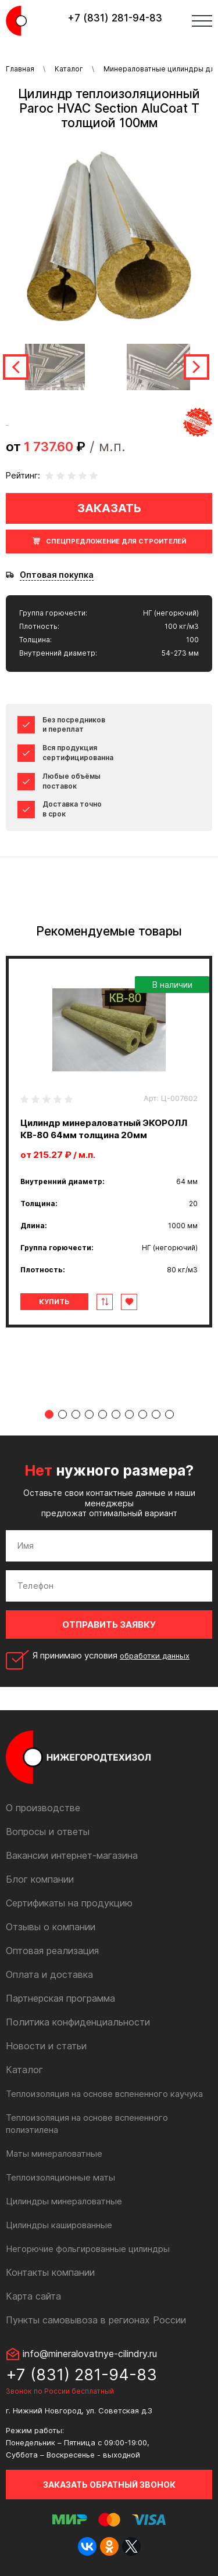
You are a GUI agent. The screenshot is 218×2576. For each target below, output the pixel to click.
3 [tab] (76, 1414)
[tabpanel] (109, 1141)
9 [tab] (156, 1414)
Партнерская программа (60, 1998)
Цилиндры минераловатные (64, 2201)
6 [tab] (116, 1414)
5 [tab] (102, 1414)
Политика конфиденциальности (78, 2022)
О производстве (43, 1808)
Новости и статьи (46, 2046)
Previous (15, 367)
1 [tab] (49, 1414)
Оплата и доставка (49, 1974)
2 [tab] (62, 1414)
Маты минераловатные (54, 2153)
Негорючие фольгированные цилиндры (88, 2248)
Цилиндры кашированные (59, 2224)
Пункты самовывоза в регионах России (96, 2320)
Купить (54, 1301)
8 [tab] (142, 1414)
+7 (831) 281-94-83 (114, 18)
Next (196, 367)
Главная (20, 68)
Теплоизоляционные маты (60, 2177)
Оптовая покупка (57, 575)
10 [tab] (169, 1414)
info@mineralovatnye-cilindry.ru (90, 2353)
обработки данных (155, 1655)
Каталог (69, 68)
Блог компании (40, 1879)
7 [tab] (129, 1414)
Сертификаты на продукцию (69, 1903)
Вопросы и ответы (48, 1831)
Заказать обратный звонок (109, 2484)
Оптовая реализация (52, 1950)
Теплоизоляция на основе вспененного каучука (104, 2093)
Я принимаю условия (111, 1655)
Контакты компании (50, 2272)
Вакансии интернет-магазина (72, 1855)
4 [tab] (89, 1414)
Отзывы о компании (50, 1927)
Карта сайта (33, 2296)
